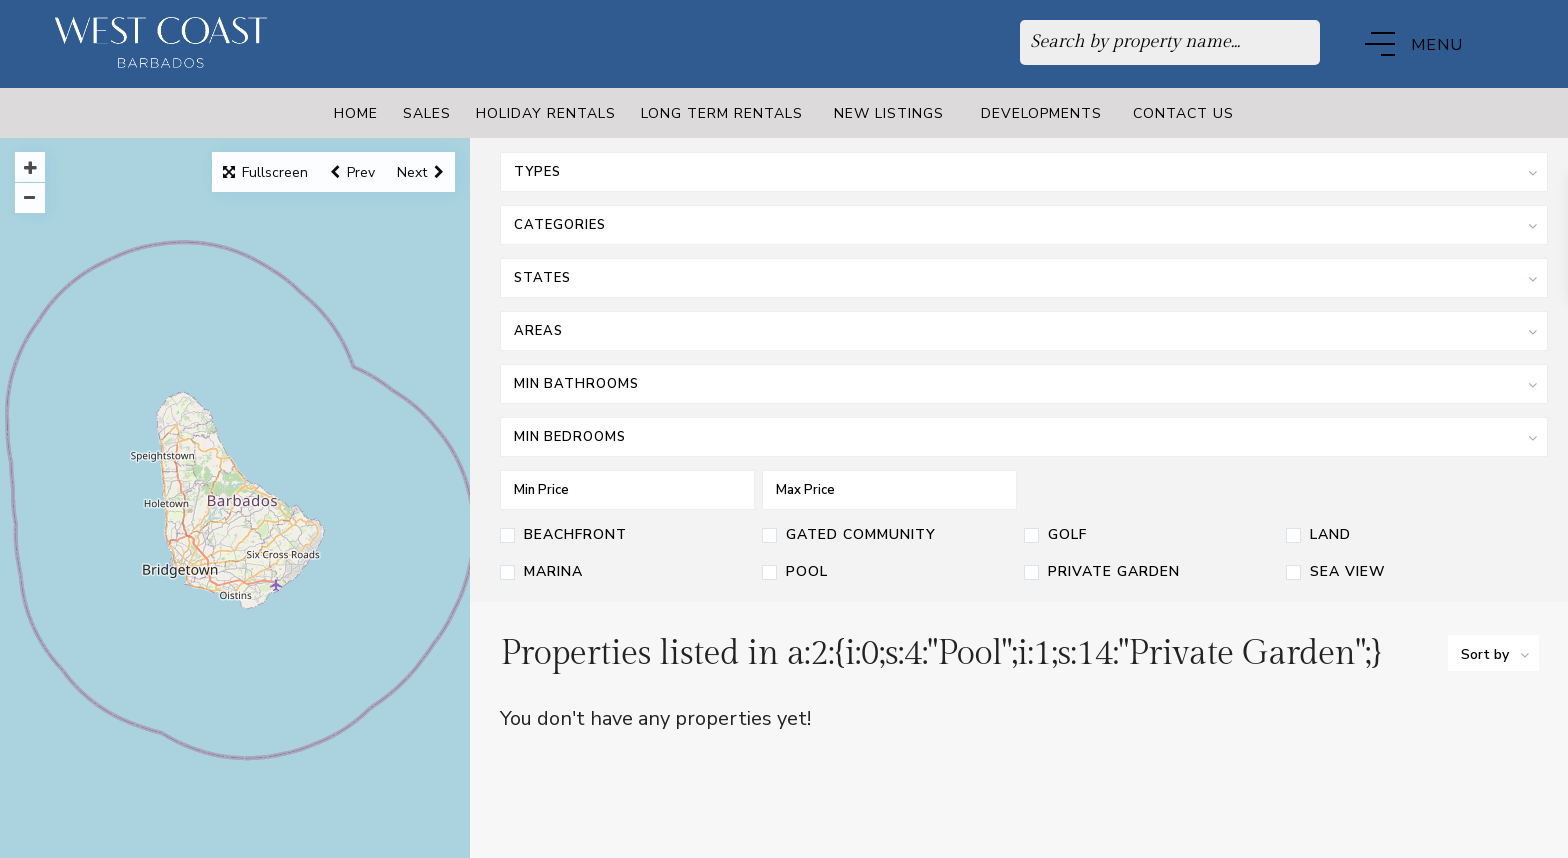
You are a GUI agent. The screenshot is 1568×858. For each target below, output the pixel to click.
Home (356, 113)
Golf (1067, 536)
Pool (807, 573)
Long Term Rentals (722, 113)
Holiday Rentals (546, 113)
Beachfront (575, 536)
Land (1330, 536)
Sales (427, 113)
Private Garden (1114, 573)
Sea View (1348, 573)
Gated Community (861, 536)
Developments (1041, 113)
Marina (553, 573)
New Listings (889, 113)
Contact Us (1183, 113)
